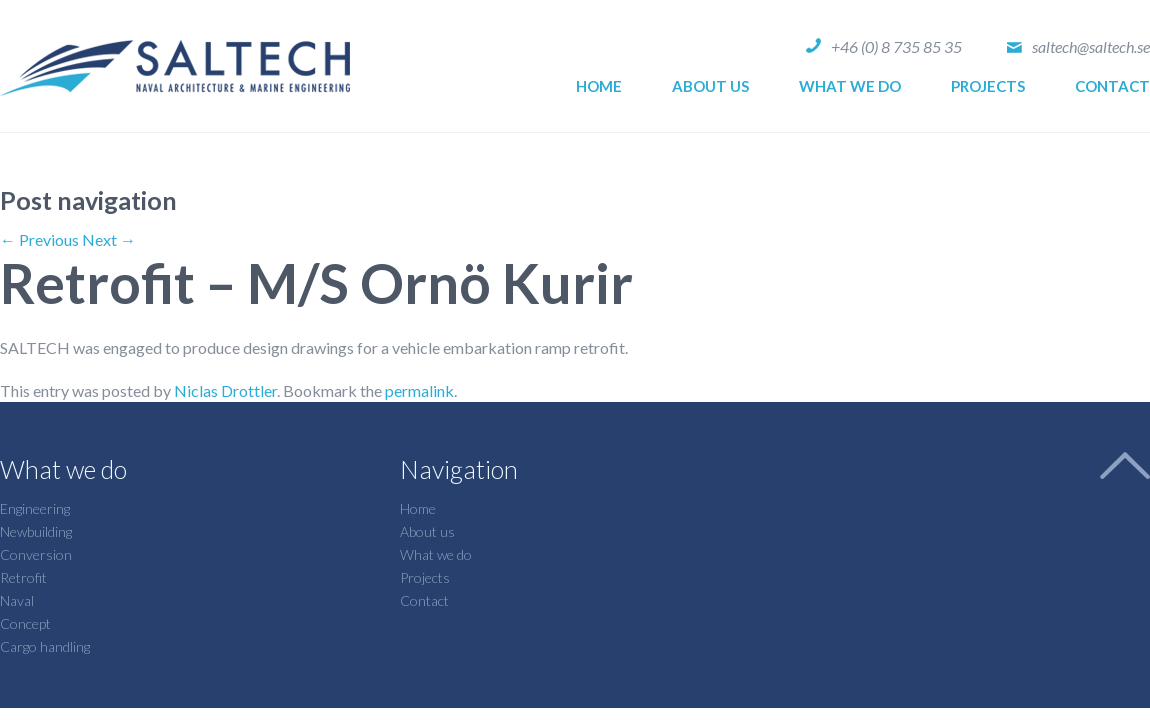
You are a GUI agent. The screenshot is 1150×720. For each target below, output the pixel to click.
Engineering (35, 508)
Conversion (36, 554)
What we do (850, 86)
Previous (39, 239)
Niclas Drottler (225, 390)
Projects (988, 86)
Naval (17, 600)
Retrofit (23, 577)
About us (710, 86)
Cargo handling (45, 646)
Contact (1112, 86)
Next (109, 239)
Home (599, 86)
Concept (25, 623)
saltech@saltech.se (1091, 46)
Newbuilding (36, 531)
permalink (419, 390)
